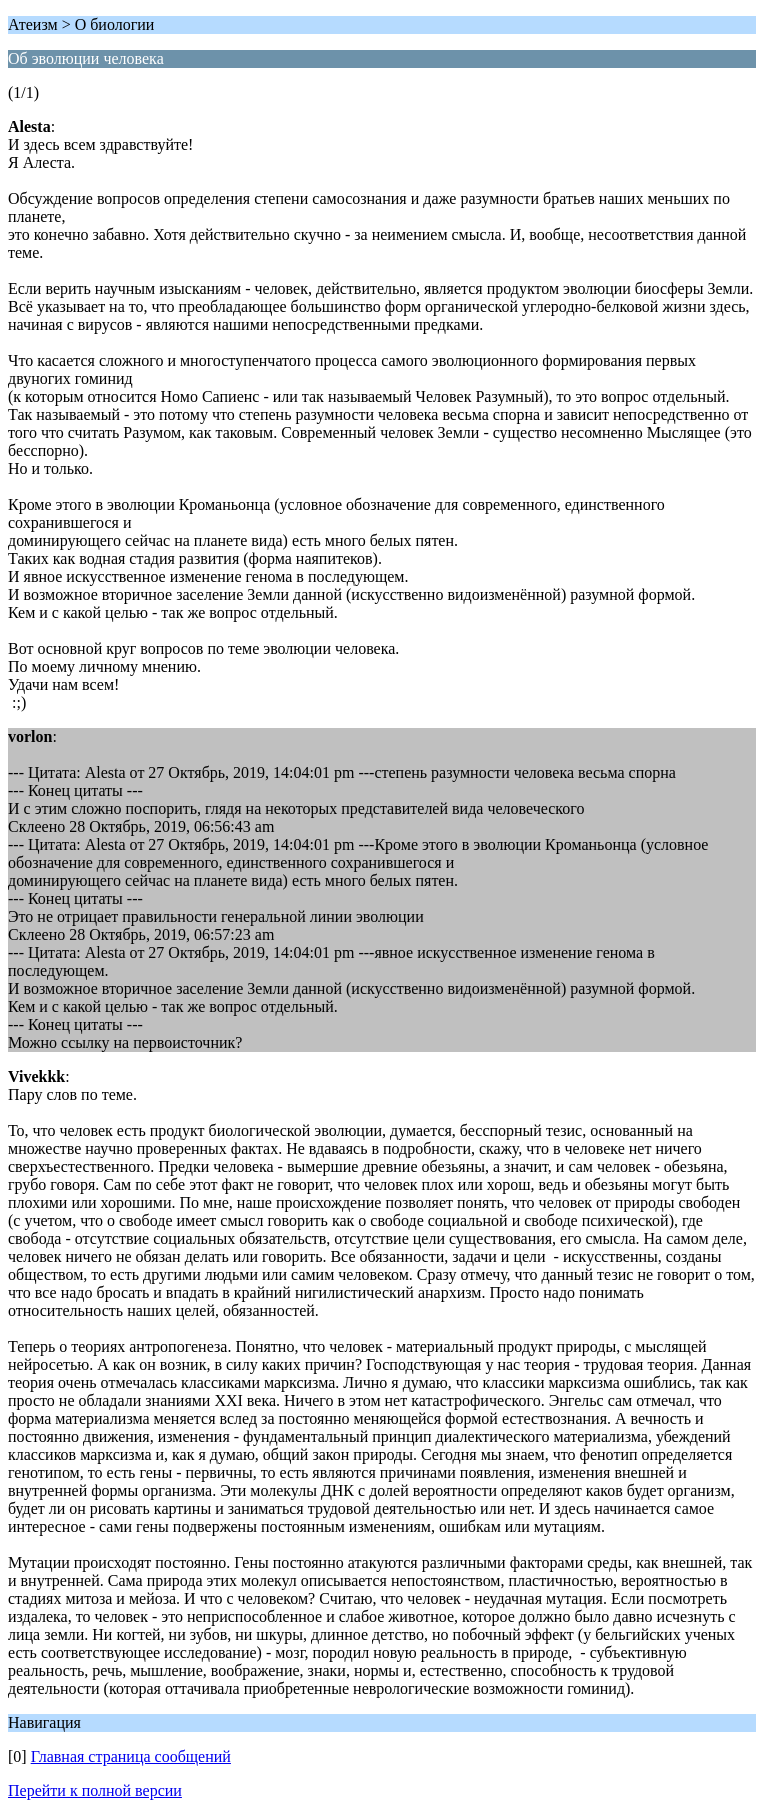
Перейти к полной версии (95, 1790)
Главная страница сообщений (131, 1756)
